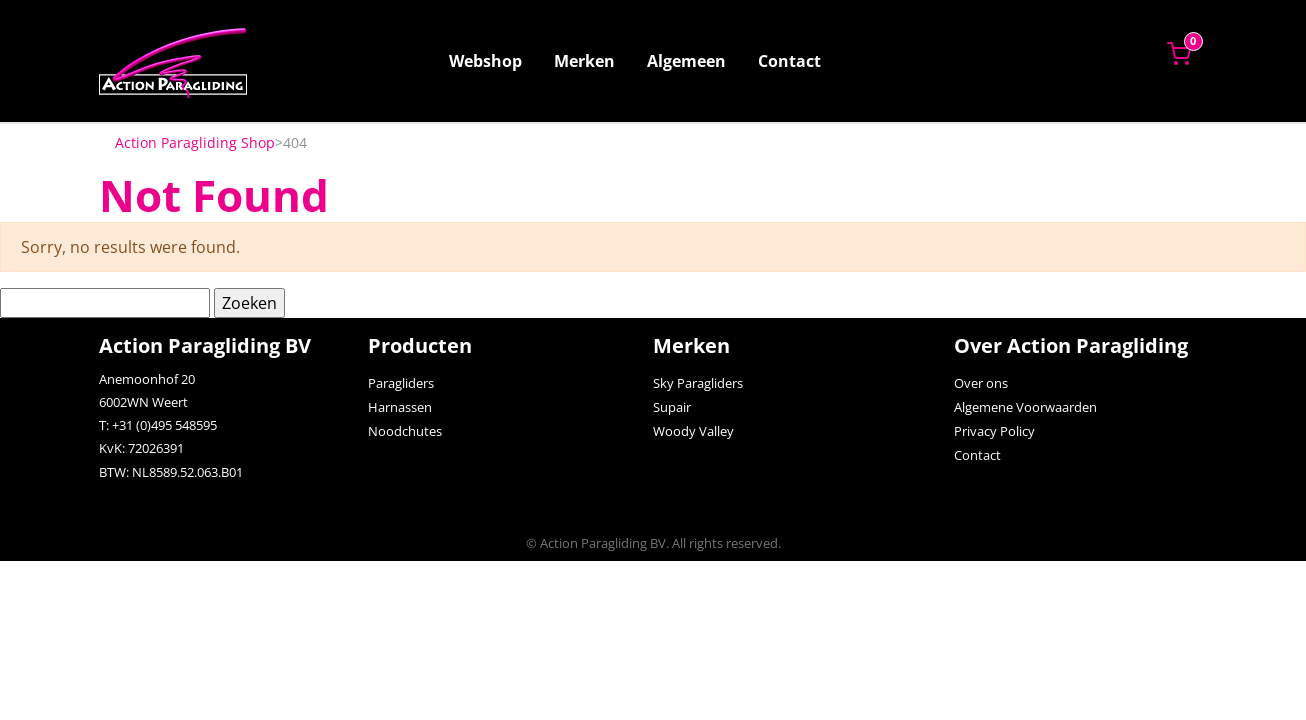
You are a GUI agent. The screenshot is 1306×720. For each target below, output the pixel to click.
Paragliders (401, 383)
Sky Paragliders (698, 383)
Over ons (981, 383)
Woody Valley (693, 431)
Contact (789, 61)
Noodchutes (405, 431)
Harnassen (400, 407)
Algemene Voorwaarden (1025, 407)
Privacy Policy (994, 431)
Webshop (485, 61)
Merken (584, 61)
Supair (672, 407)
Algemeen (686, 61)
